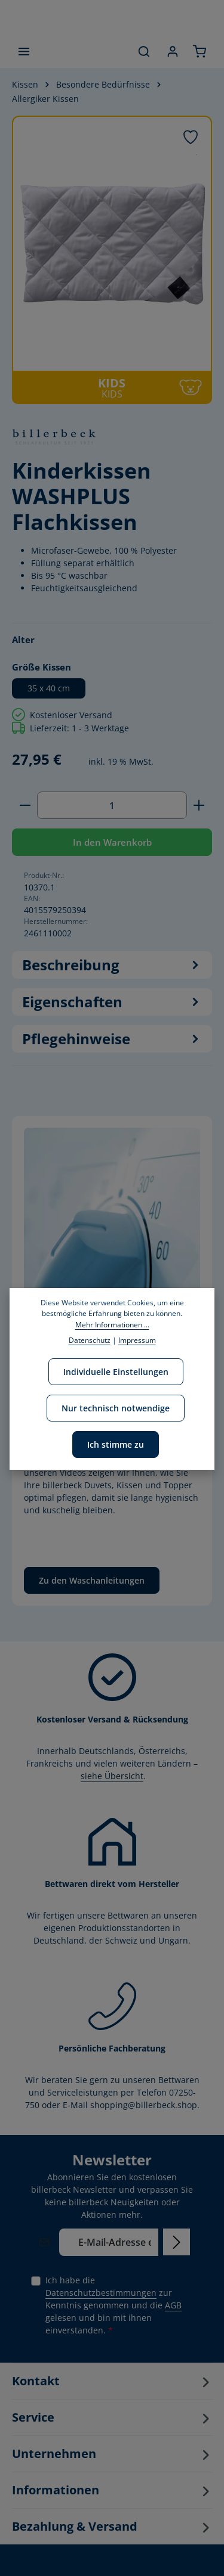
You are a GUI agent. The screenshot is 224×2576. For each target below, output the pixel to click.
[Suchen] (144, 51)
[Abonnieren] (176, 2242)
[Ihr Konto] (173, 51)
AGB (173, 2305)
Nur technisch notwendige (116, 1408)
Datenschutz (90, 1340)
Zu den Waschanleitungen (92, 1580)
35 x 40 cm (48, 688)
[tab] (112, 965)
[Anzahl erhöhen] (199, 805)
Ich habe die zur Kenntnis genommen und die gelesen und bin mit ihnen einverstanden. (113, 2305)
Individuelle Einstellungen (115, 1371)
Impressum (137, 1340)
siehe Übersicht (112, 1776)
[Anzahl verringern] (25, 805)
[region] (112, 260)
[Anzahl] (112, 805)
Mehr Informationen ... (112, 1325)
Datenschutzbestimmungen (101, 2292)
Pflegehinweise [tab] (112, 1038)
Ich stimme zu (115, 1444)
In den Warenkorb (112, 842)
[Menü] (24, 51)
